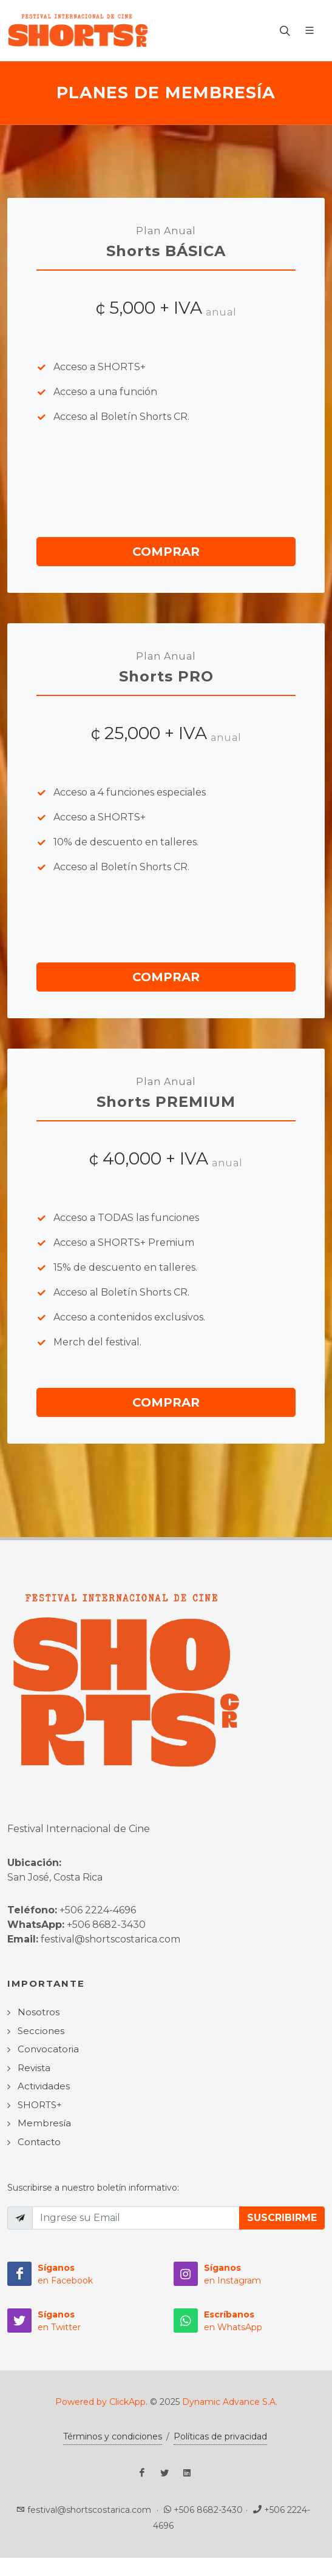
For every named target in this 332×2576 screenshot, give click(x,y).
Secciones (41, 2031)
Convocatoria (48, 2049)
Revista (34, 2068)
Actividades (44, 2086)
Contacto (39, 2142)
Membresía (44, 2123)
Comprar (166, 551)
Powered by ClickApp (100, 2401)
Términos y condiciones (112, 2436)
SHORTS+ (40, 2105)
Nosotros (38, 2012)
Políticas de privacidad (220, 2436)
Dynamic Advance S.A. (229, 2401)
